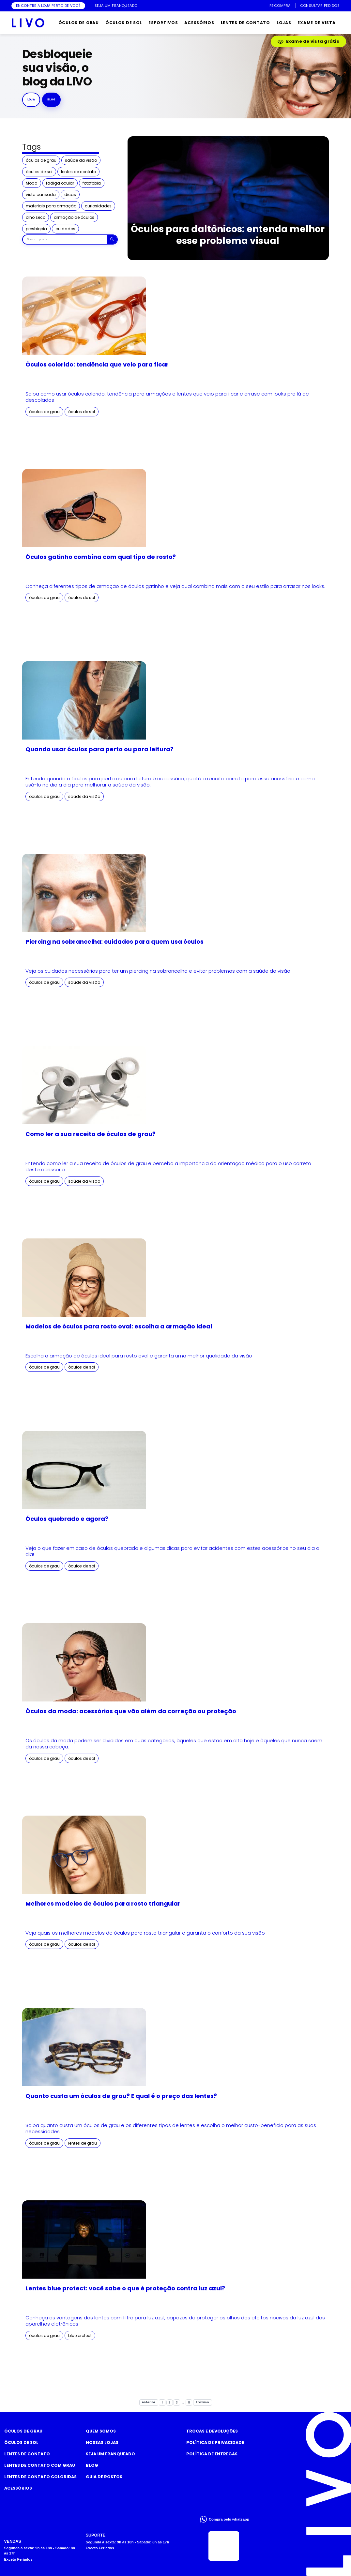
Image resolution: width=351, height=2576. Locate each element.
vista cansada (41, 194)
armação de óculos (74, 217)
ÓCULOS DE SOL (123, 22)
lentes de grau (82, 2143)
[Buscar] (112, 239)
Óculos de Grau (23, 2431)
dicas (70, 194)
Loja (31, 99)
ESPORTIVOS (163, 22)
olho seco (35, 217)
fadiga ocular (60, 183)
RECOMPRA (280, 5)
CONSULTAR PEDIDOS (320, 5)
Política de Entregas (211, 2454)
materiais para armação (51, 206)
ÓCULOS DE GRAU (78, 22)
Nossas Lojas (102, 2442)
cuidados (65, 229)
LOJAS (284, 22)
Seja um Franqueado (110, 2454)
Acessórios (18, 2488)
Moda (32, 183)
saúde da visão (81, 160)
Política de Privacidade (215, 2442)
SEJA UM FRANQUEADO (116, 5)
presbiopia (36, 229)
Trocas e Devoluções (212, 2431)
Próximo (202, 2402)
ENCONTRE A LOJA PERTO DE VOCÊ (48, 5)
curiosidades (98, 206)
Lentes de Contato (27, 2454)
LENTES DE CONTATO (245, 22)
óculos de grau (41, 160)
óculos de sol (39, 171)
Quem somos (101, 2431)
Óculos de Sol (21, 2442)
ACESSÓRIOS (199, 22)
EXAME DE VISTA (316, 22)
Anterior (148, 2402)
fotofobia (92, 183)
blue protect (80, 2335)
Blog (92, 2465)
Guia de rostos (104, 2476)
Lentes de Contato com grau (39, 2465)
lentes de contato (78, 171)
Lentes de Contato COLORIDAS (40, 2476)
